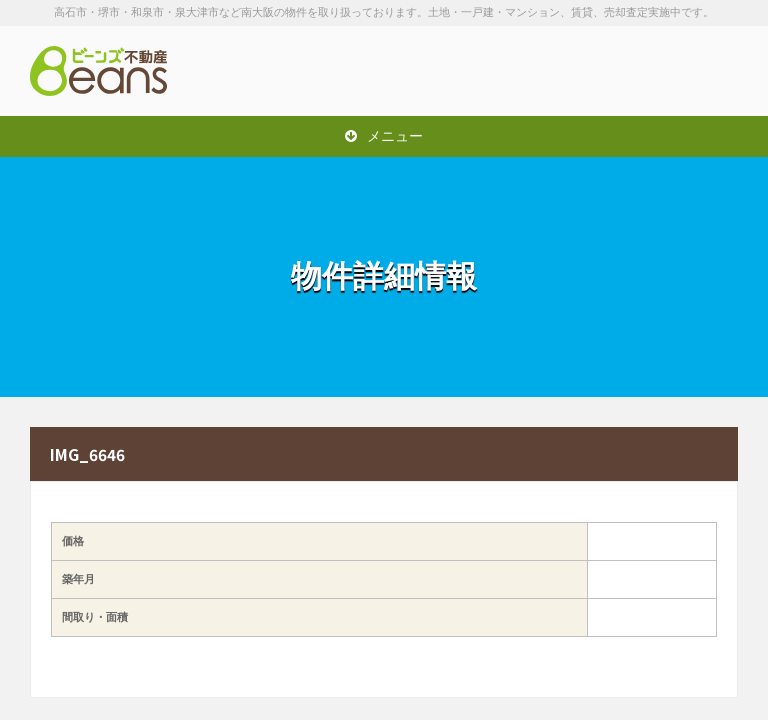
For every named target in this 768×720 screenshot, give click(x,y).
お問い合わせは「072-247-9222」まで (638, 71)
